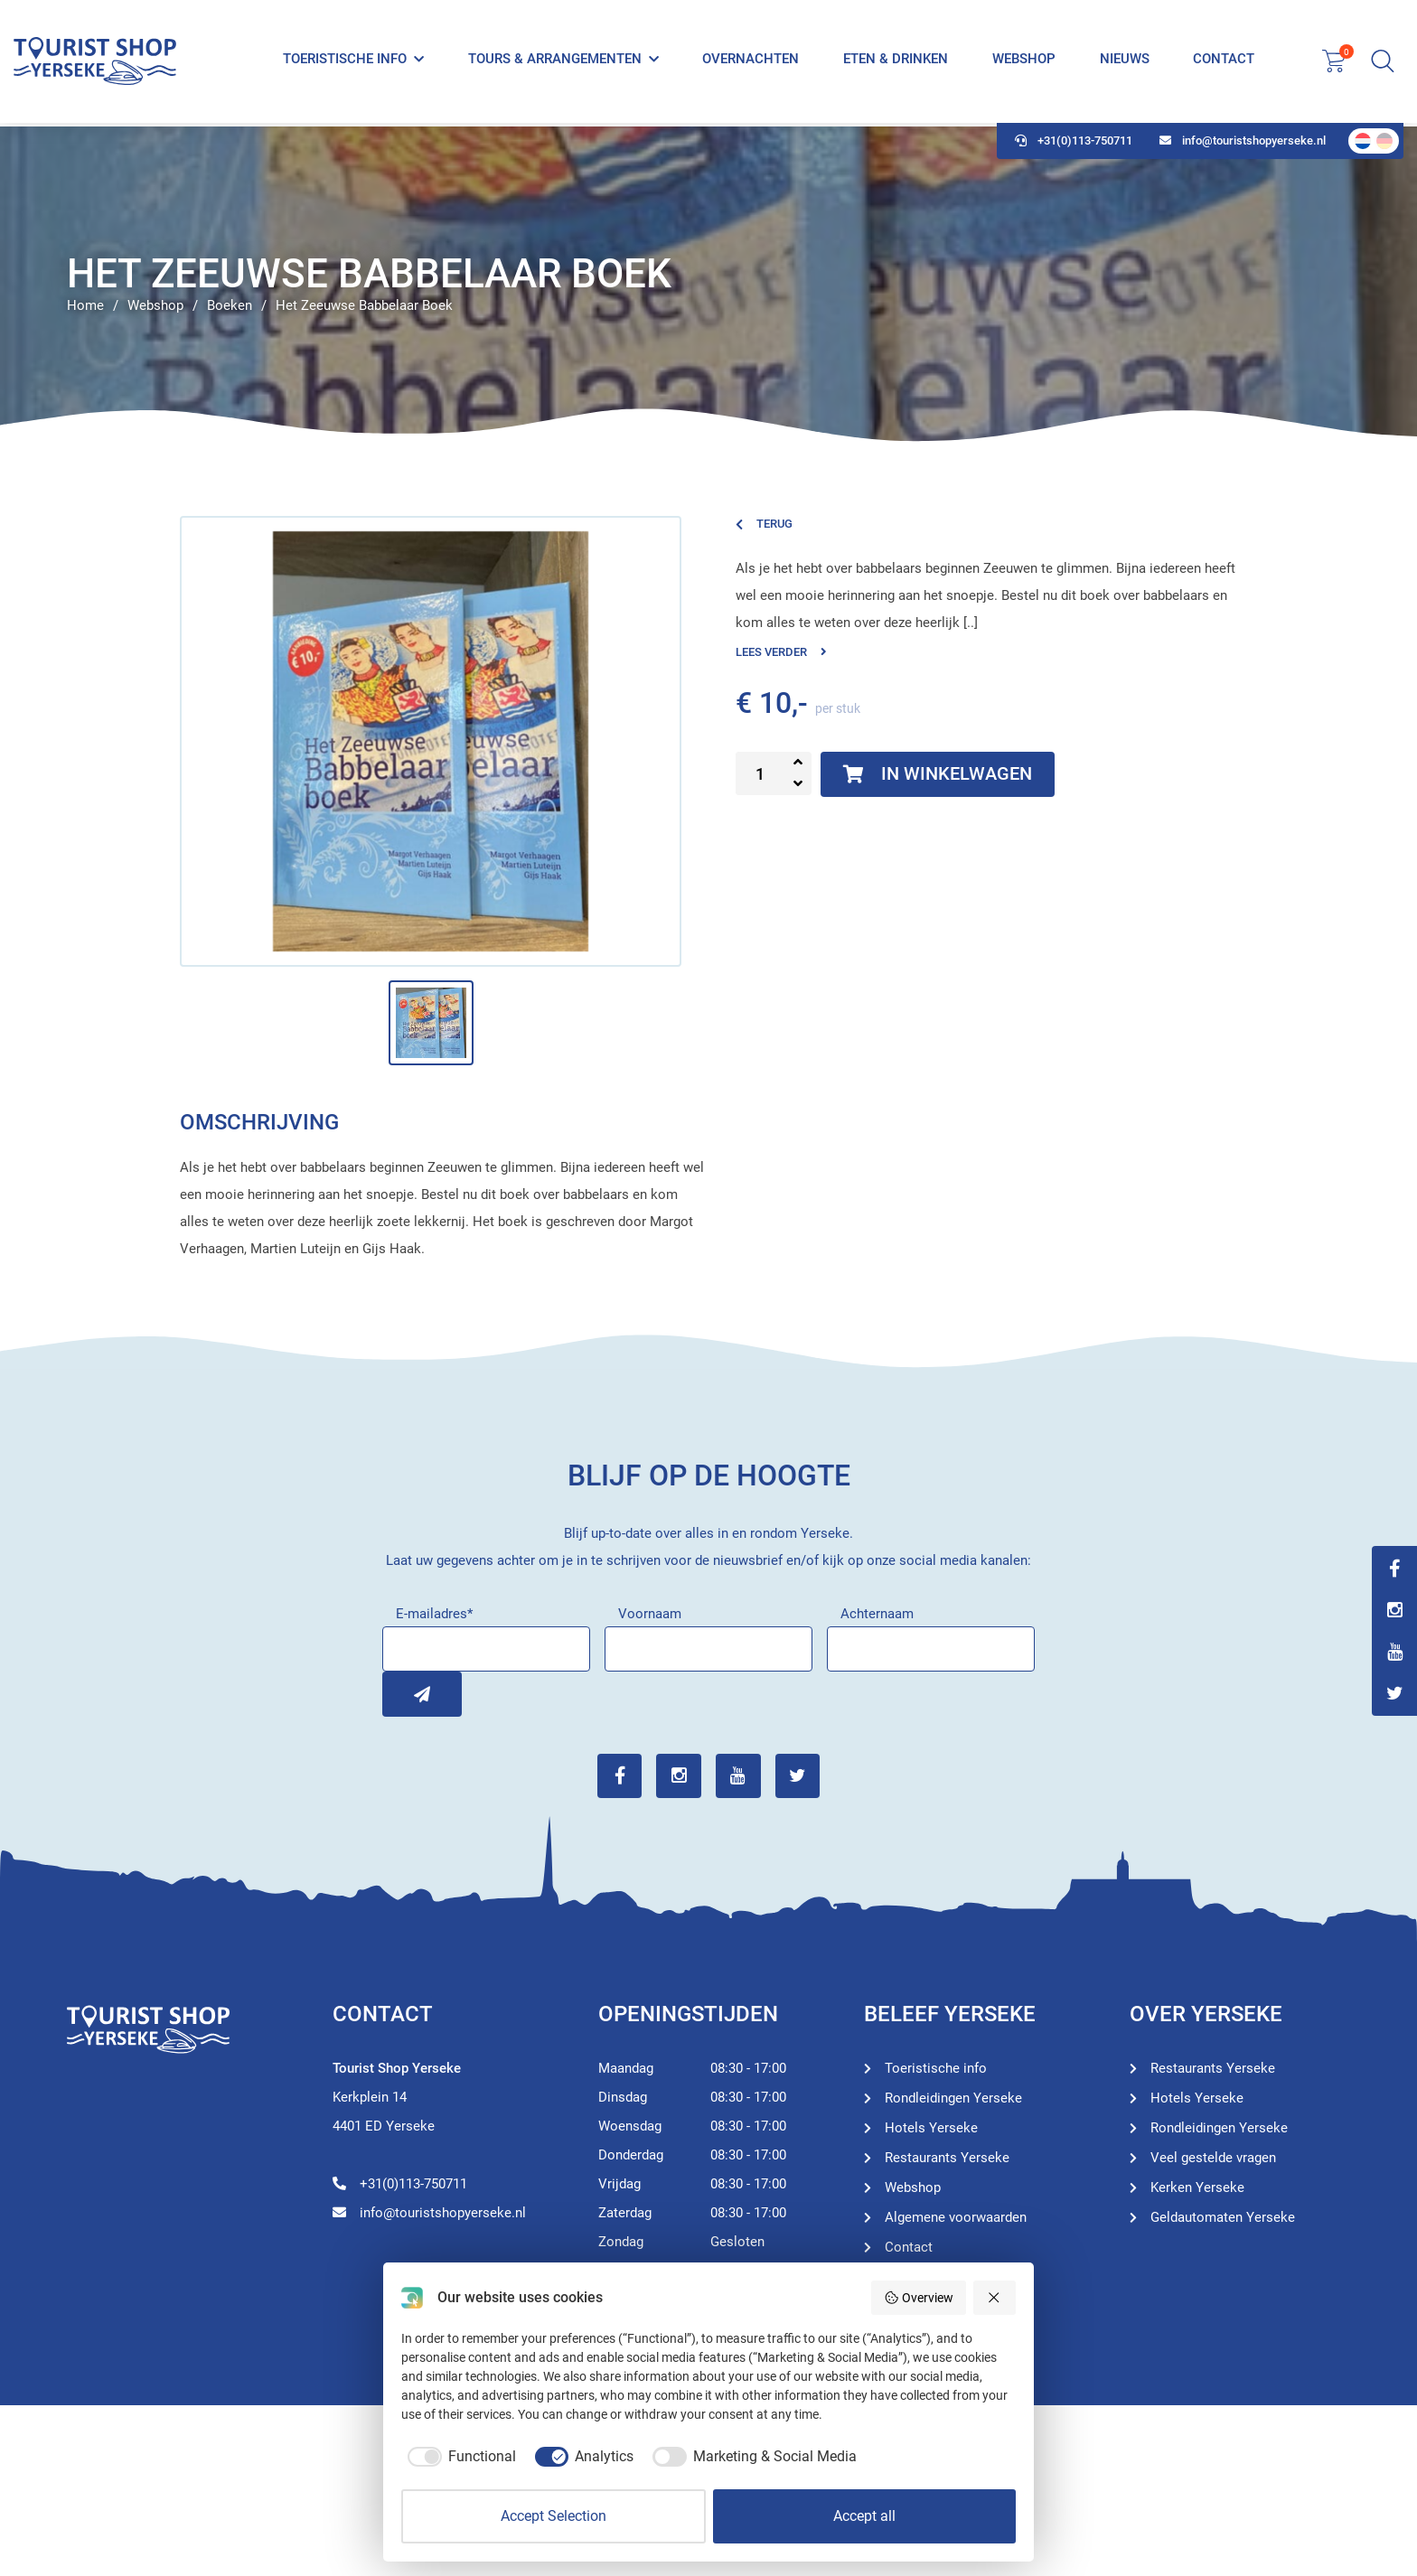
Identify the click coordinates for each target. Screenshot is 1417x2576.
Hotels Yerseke (931, 2128)
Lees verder (781, 652)
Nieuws (1124, 61)
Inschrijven (404, 1694)
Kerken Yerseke (1197, 2187)
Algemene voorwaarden (956, 2217)
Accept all (864, 2515)
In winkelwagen (938, 774)
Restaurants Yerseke (947, 2158)
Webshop (1024, 61)
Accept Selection (553, 2515)
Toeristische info (345, 61)
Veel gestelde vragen (1213, 2158)
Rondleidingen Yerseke (953, 2098)
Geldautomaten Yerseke (1222, 2217)
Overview (918, 2298)
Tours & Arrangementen (555, 61)
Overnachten (750, 61)
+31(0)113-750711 (1073, 145)
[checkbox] (458, 2457)
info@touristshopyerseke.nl (1242, 145)
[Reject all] (995, 2298)
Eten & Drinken (895, 61)
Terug (764, 523)
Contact (1223, 61)
